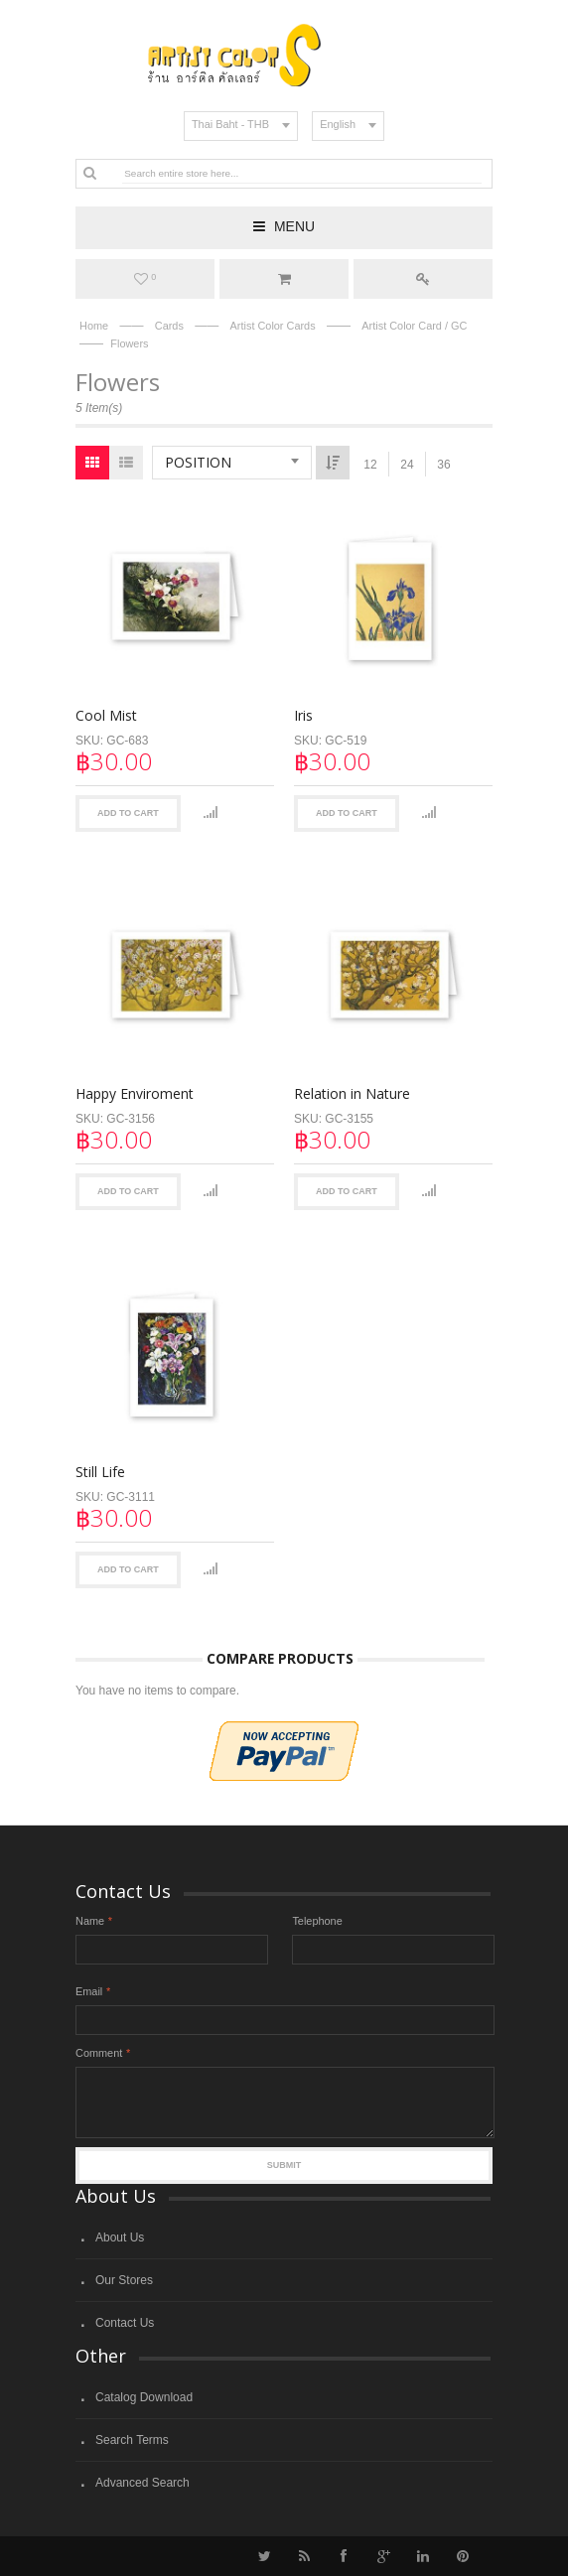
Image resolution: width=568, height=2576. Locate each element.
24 (406, 465)
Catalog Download (144, 2397)
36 (443, 465)
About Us (119, 2237)
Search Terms (132, 2440)
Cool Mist (106, 715)
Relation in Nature (351, 1092)
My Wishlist (145, 279)
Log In (423, 279)
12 (369, 465)
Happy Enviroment (134, 1092)
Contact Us (124, 2323)
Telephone (317, 1921)
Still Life (100, 1468)
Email (88, 1991)
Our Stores (124, 2280)
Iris (302, 715)
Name (89, 1921)
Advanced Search (142, 2483)
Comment (98, 2053)
